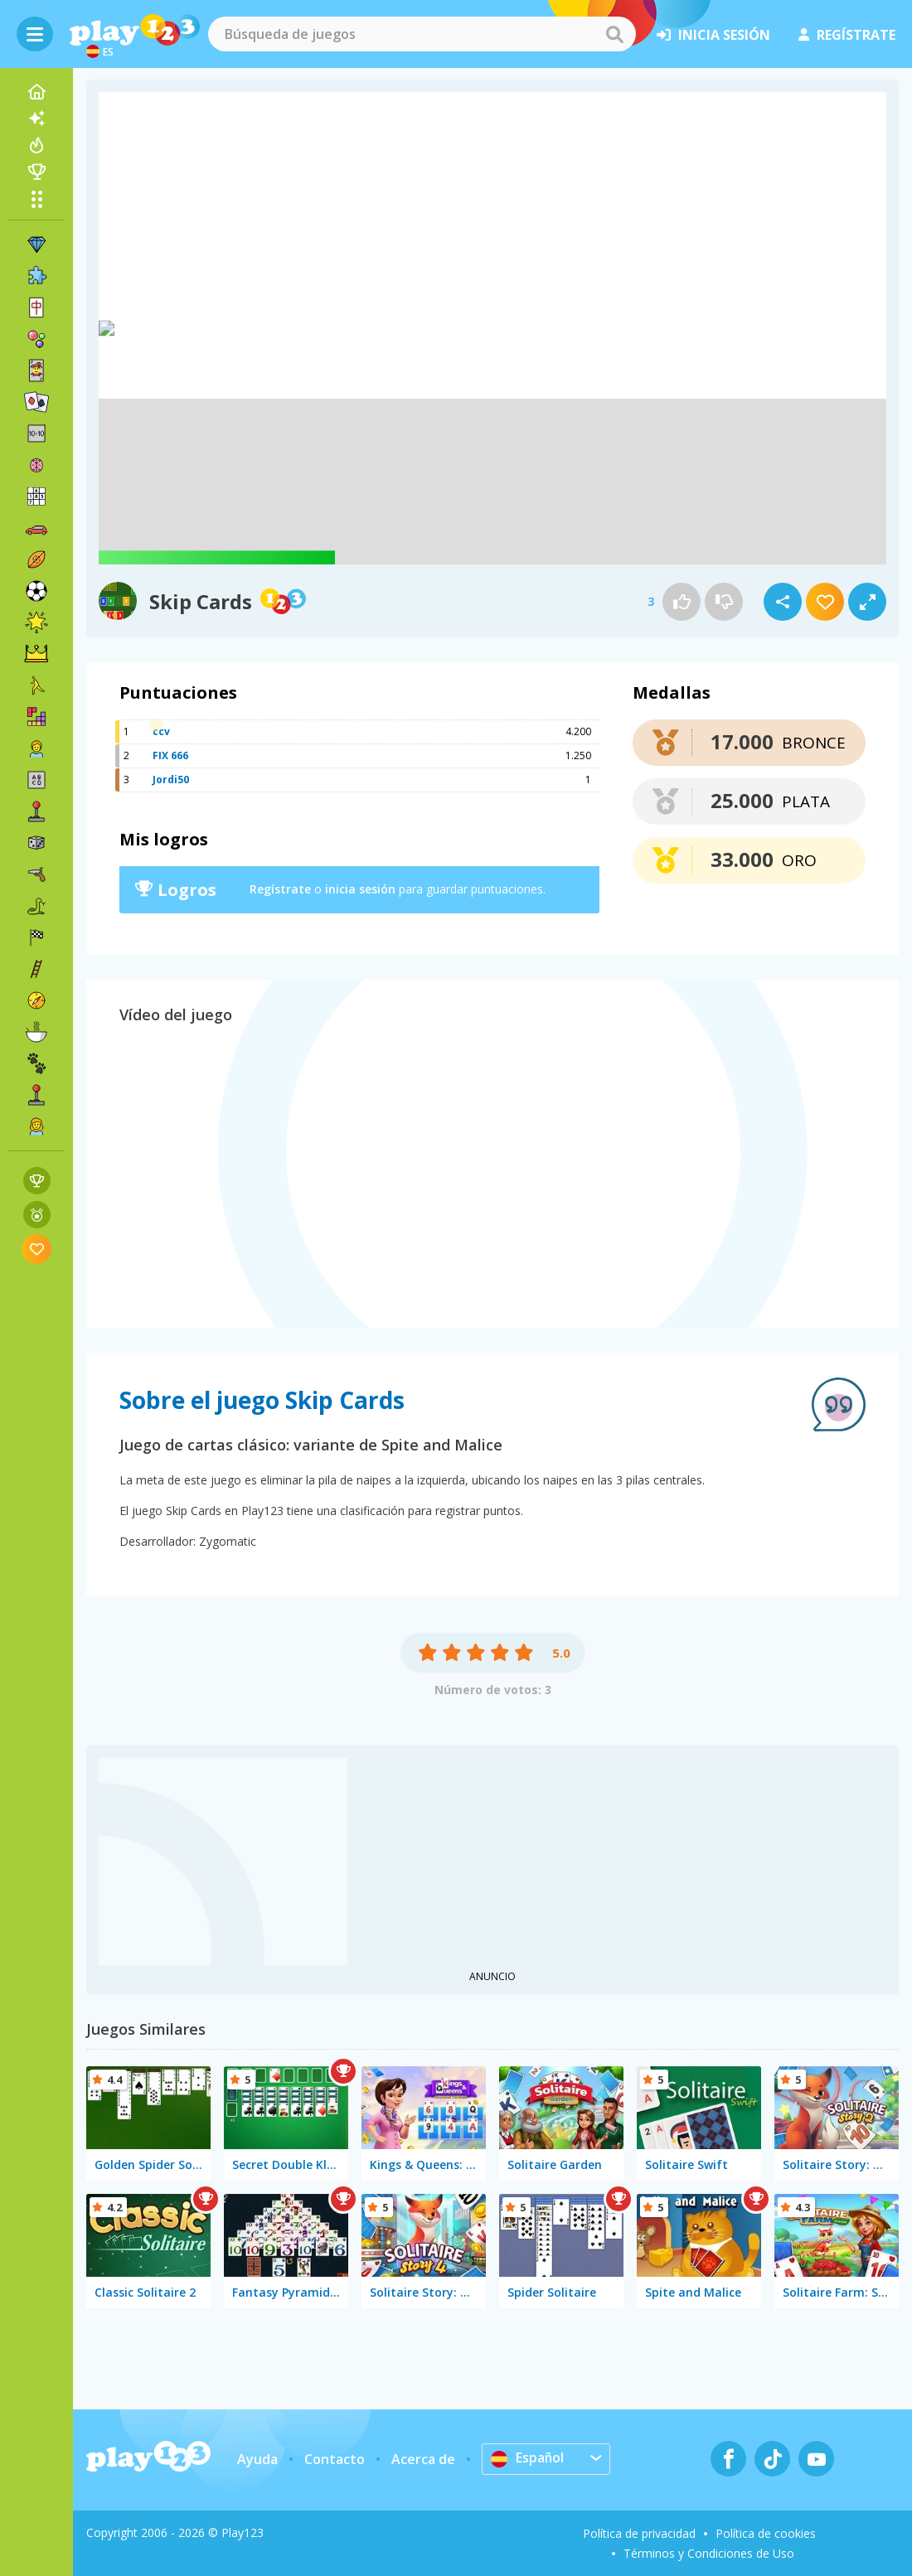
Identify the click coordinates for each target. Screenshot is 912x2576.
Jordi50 (171, 779)
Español (528, 2458)
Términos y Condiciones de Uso (708, 2553)
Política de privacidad (639, 2533)
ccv (161, 731)
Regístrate (280, 889)
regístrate (846, 35)
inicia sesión (713, 35)
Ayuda (257, 2459)
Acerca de (423, 2459)
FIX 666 (170, 755)
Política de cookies (766, 2533)
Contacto (334, 2459)
